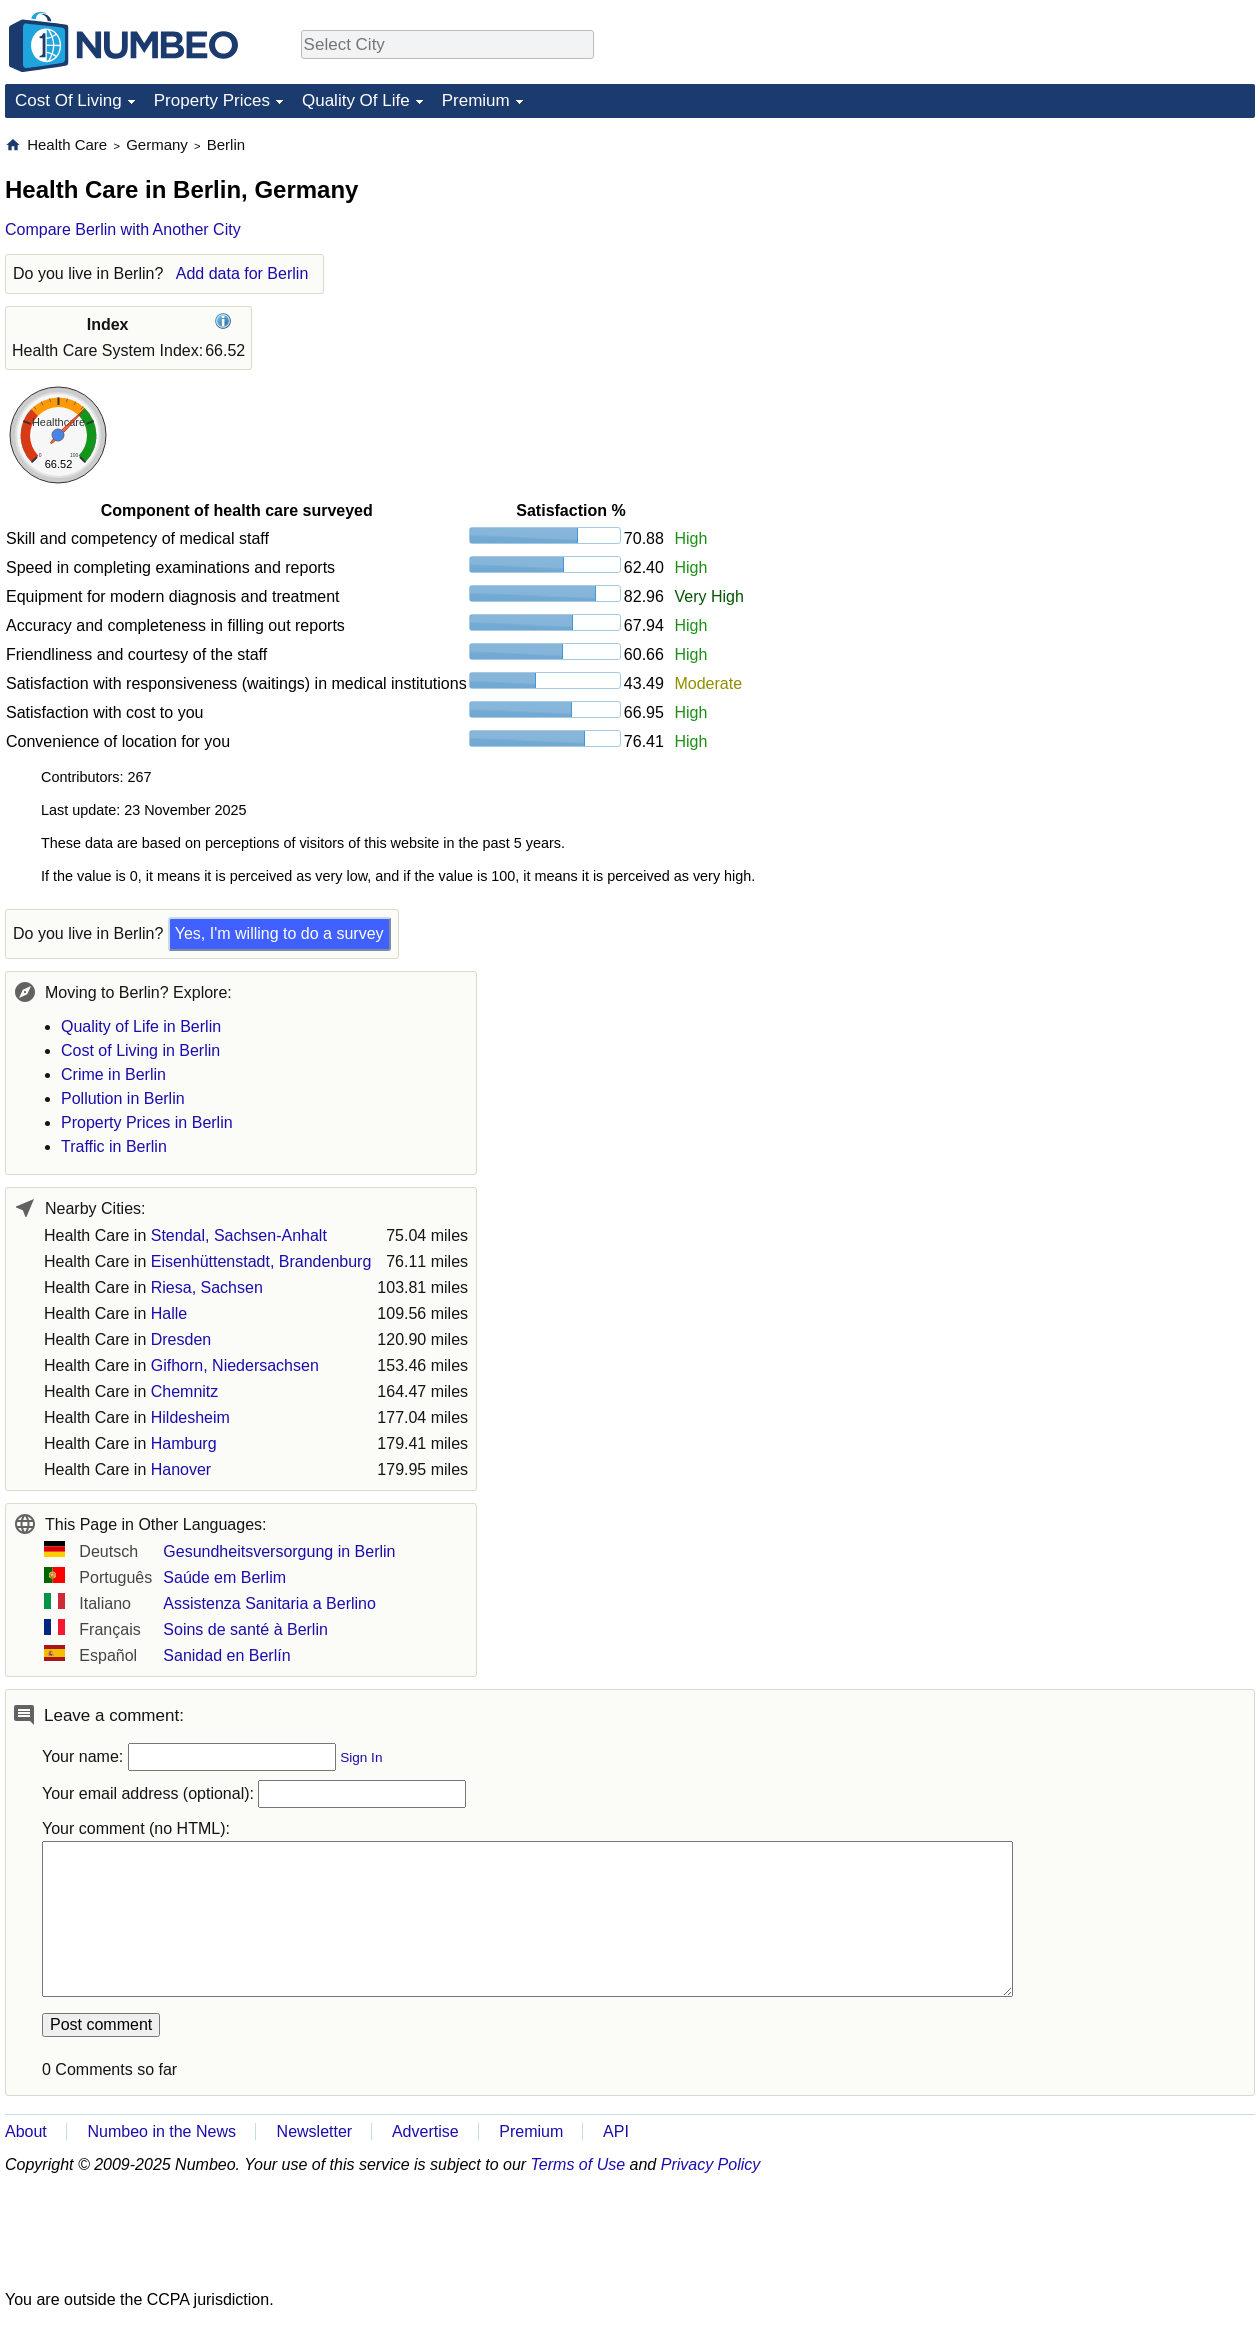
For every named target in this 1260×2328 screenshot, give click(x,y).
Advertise (425, 2131)
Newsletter (315, 2131)
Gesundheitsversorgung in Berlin (279, 1551)
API (616, 2131)
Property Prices (212, 100)
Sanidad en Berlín (226, 1655)
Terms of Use (578, 2164)
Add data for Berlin (242, 273)
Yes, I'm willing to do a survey (279, 933)
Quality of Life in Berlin (141, 1026)
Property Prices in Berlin (147, 1122)
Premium (476, 100)
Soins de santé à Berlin (245, 1629)
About (26, 2131)
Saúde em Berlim (224, 1577)
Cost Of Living (68, 100)
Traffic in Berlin (114, 1146)
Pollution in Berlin (123, 1098)
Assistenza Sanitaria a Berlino (269, 1603)
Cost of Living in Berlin (140, 1050)
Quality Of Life (356, 100)
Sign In (361, 1757)
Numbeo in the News (161, 2131)
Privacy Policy (711, 2164)
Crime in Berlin (113, 1074)
